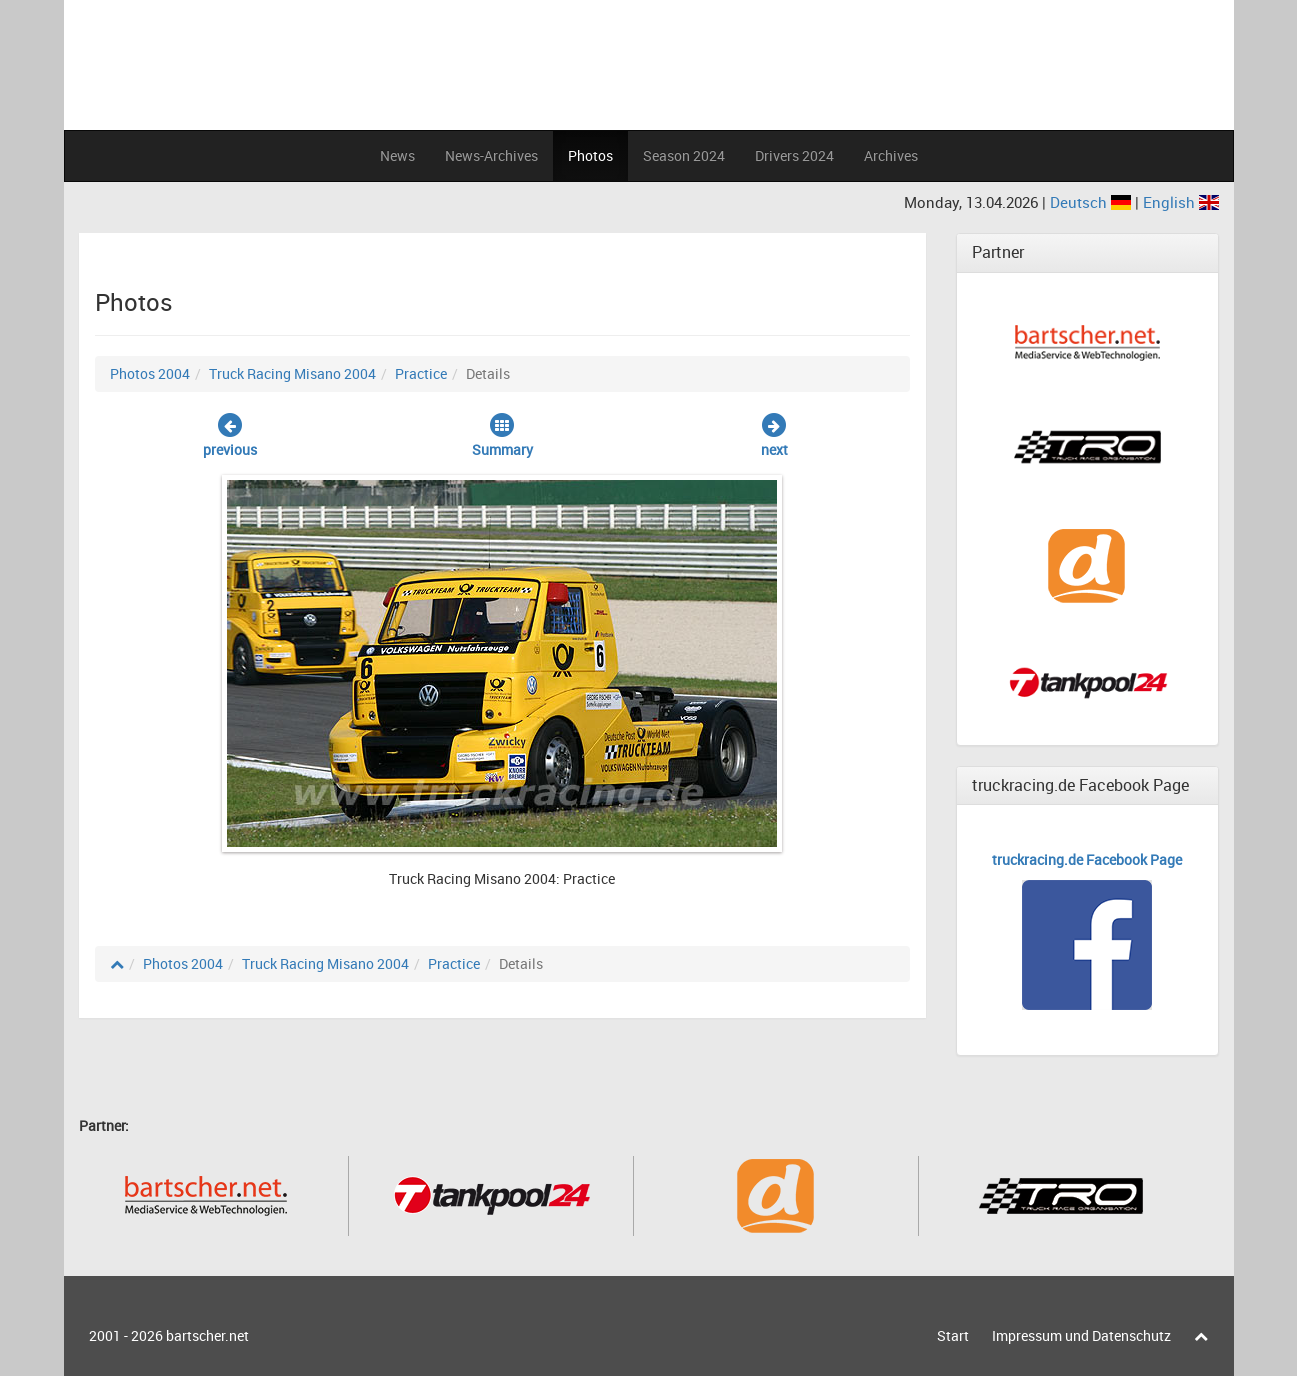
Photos (590, 155)
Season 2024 (684, 155)
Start (953, 1335)
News (397, 155)
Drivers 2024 (794, 155)
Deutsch (1092, 202)
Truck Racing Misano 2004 (292, 373)
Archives (891, 155)
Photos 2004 (150, 373)
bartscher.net (207, 1335)
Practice (421, 373)
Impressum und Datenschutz (1081, 1335)
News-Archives (491, 155)
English (1181, 202)
